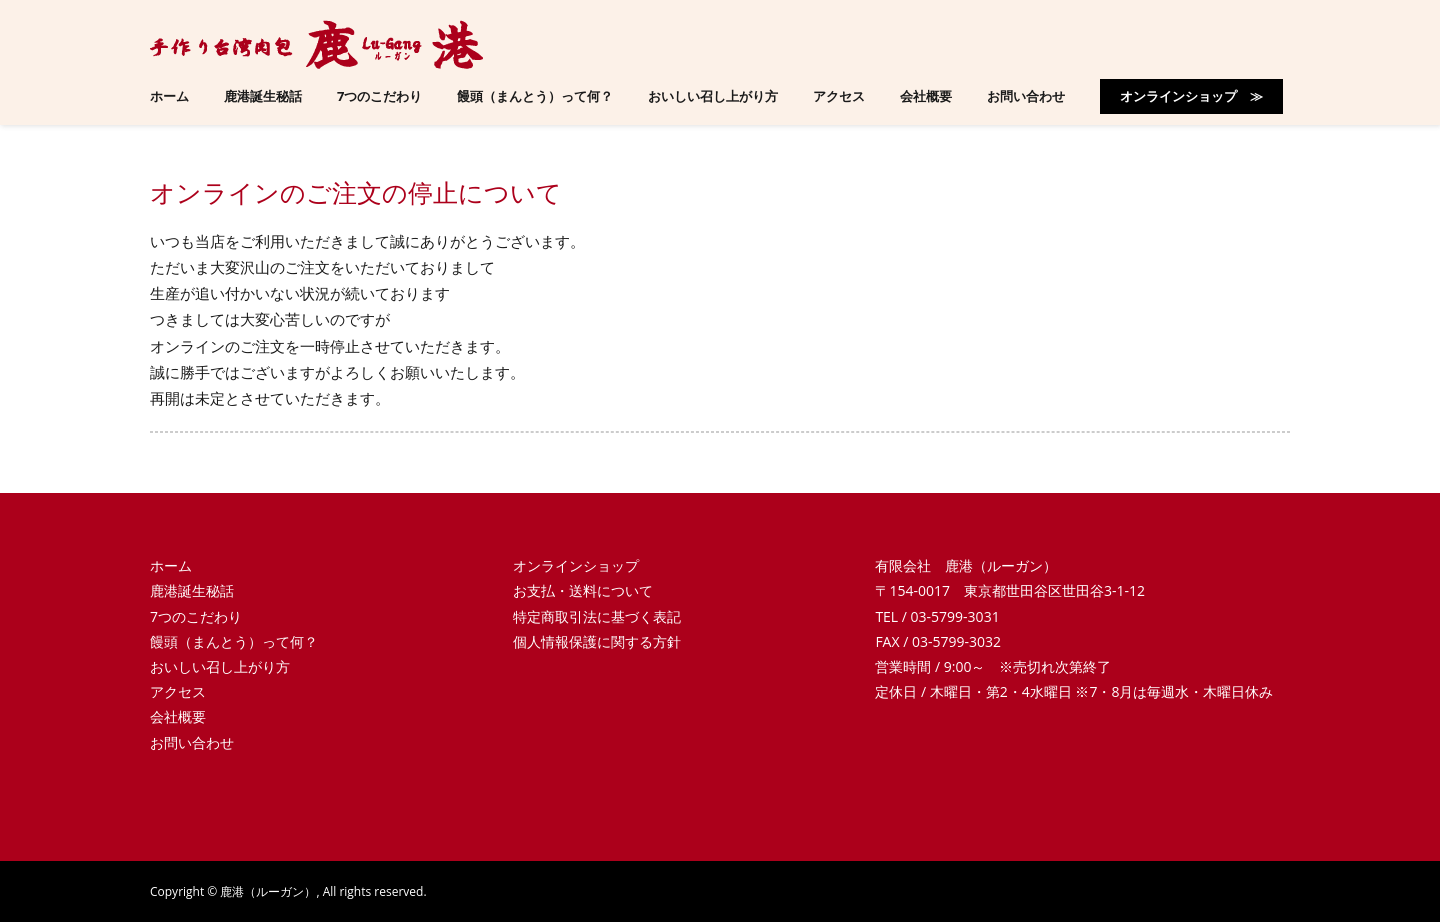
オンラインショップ (576, 565)
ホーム (171, 565)
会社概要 (178, 716)
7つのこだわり (196, 616)
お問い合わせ (192, 742)
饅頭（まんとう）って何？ (234, 641)
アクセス (178, 691)
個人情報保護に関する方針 (597, 641)
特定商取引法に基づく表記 (597, 616)
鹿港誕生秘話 (192, 590)
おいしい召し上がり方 (220, 666)
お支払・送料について (583, 590)
